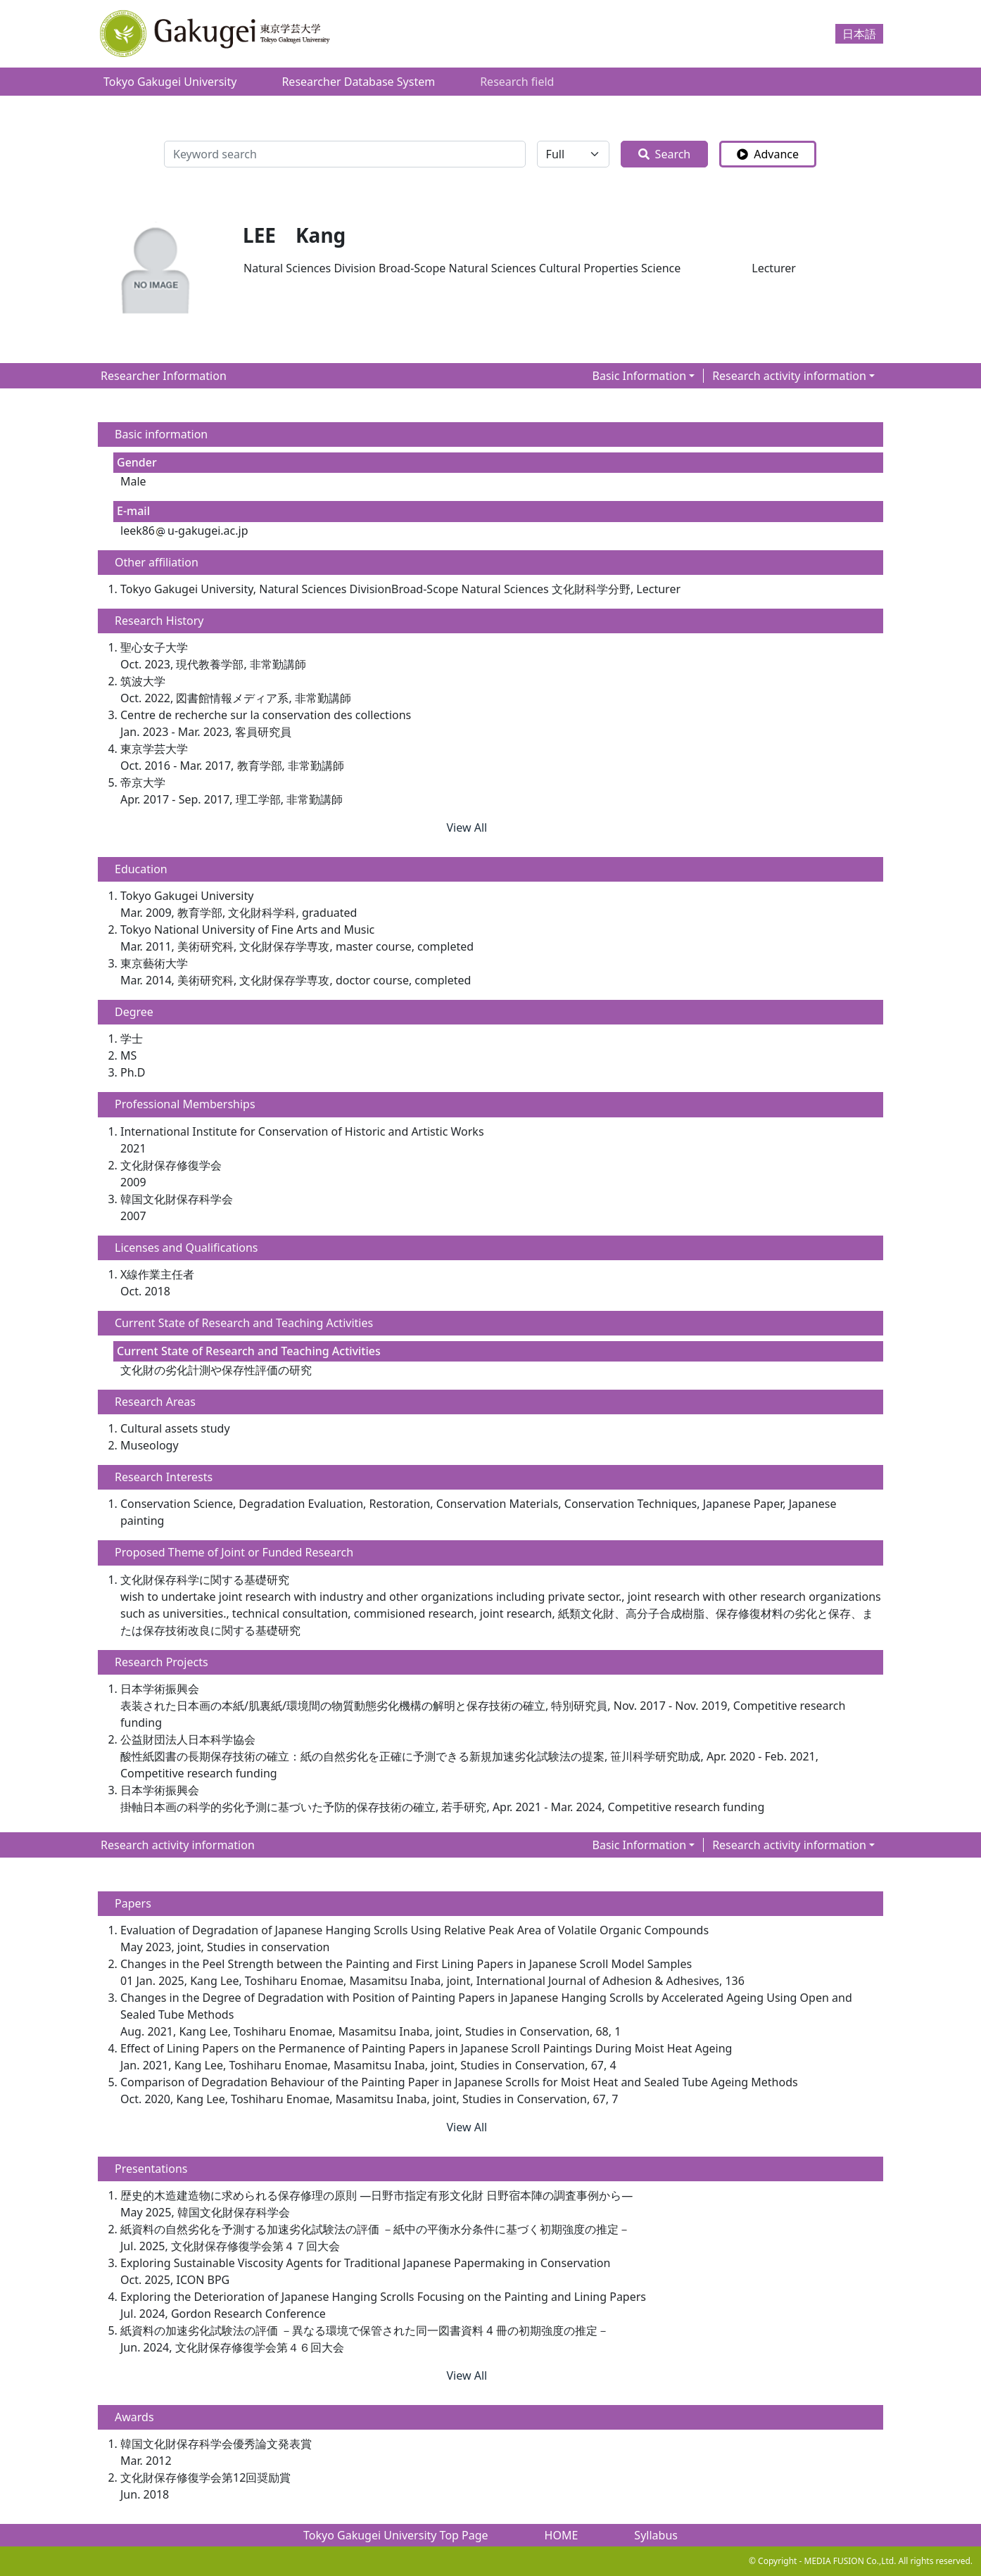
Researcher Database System (358, 81)
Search (664, 154)
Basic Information (640, 375)
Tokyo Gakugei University (169, 81)
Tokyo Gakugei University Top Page (395, 2535)
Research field (517, 81)
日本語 (859, 34)
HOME (561, 2535)
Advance (768, 154)
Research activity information (789, 375)
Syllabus (656, 2535)
